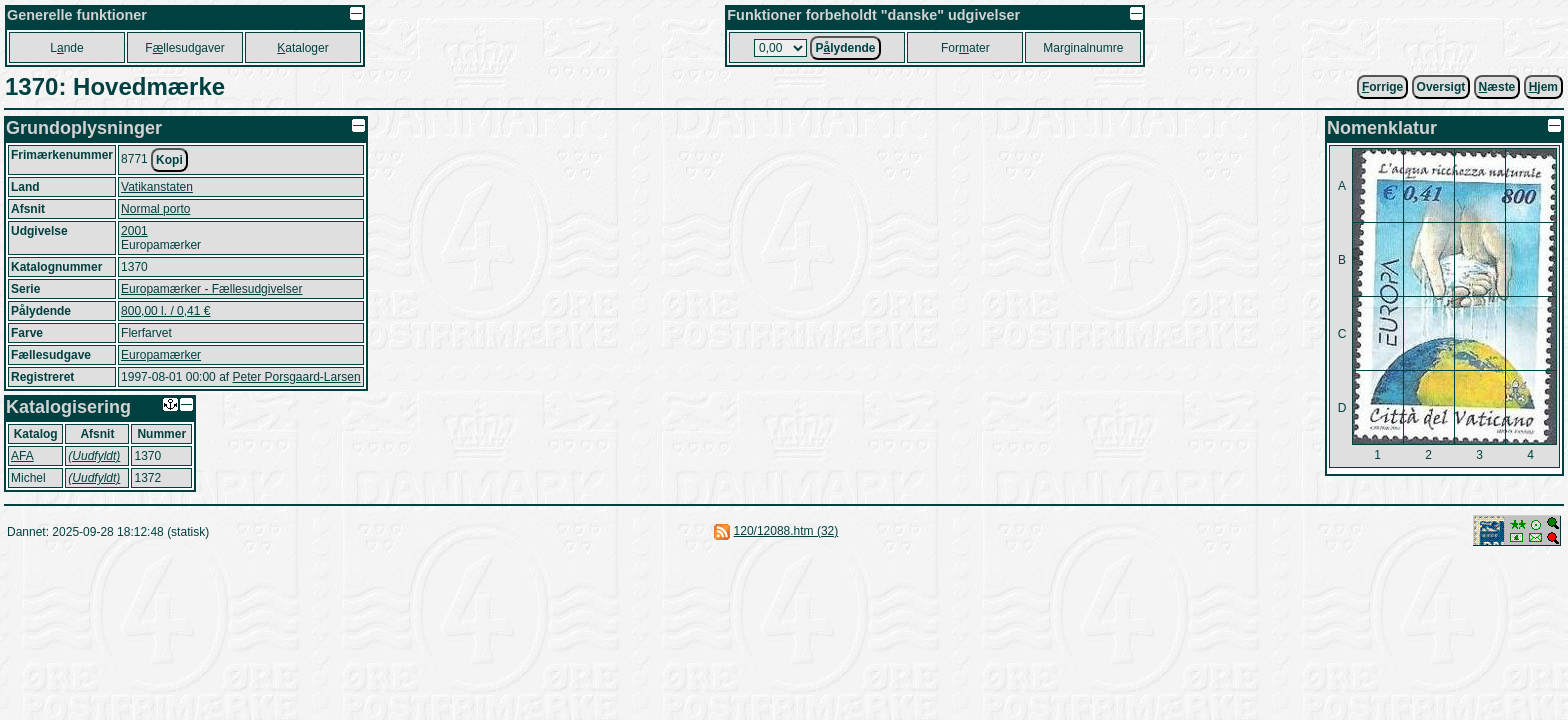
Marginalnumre (1083, 48)
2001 (134, 231)
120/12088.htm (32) (786, 531)
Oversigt (1441, 87)
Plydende (845, 48)
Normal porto (155, 209)
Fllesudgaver (184, 48)
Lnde (66, 48)
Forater (965, 48)
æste (1497, 87)
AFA (22, 456)
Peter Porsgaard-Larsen (296, 377)
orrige (1382, 87)
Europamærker (161, 355)
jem (1543, 87)
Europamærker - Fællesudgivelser (211, 289)
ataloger (302, 48)
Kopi (169, 160)
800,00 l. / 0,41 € (165, 311)
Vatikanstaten (157, 187)
